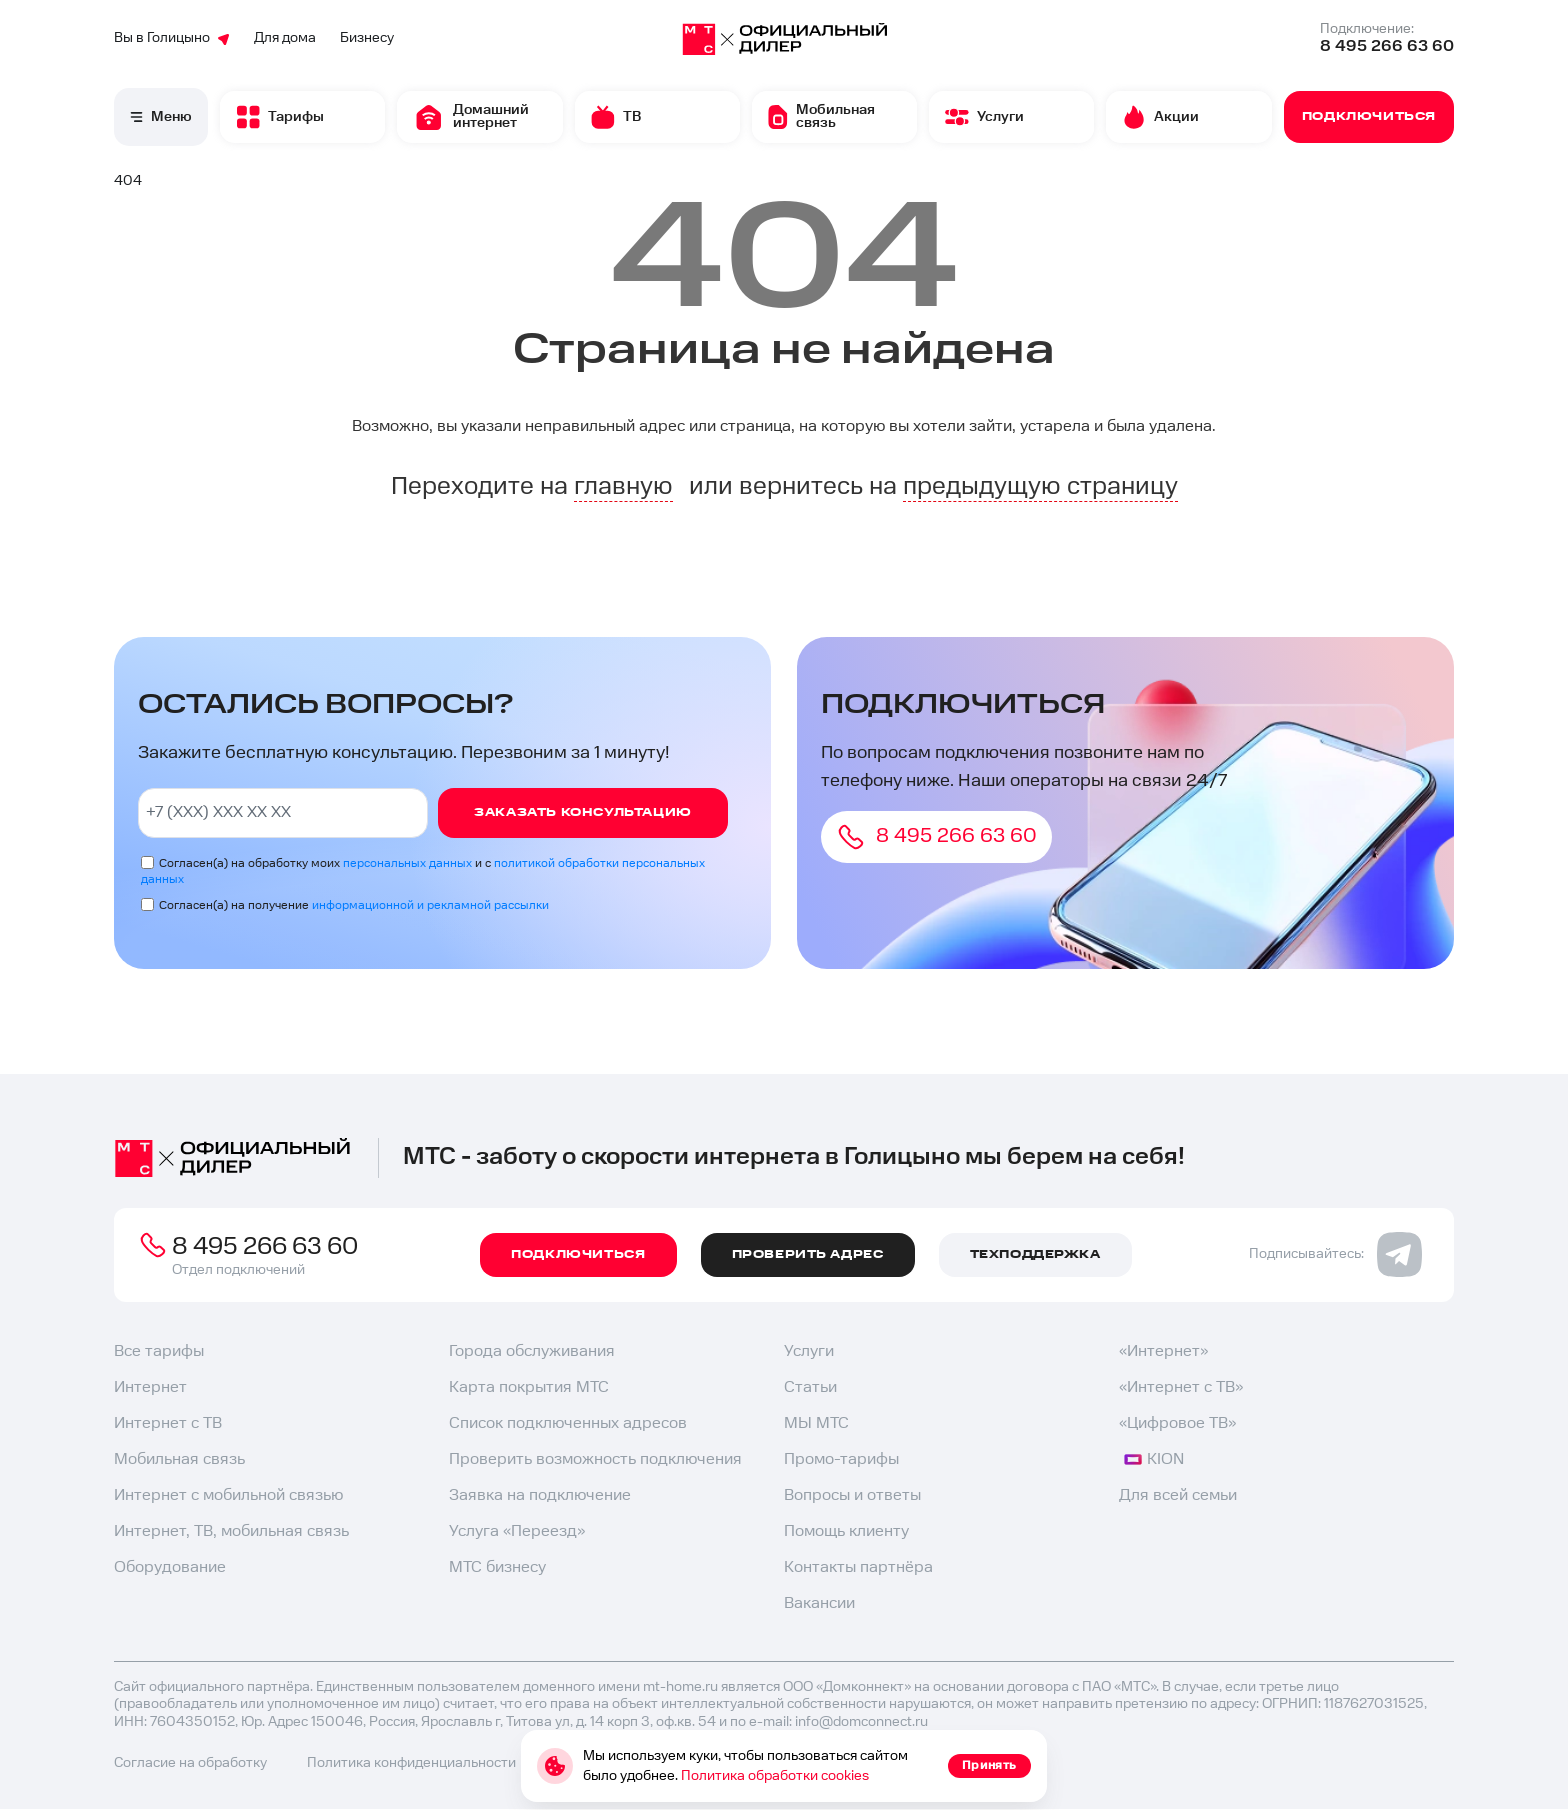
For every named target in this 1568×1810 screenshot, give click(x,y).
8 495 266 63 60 (1387, 46)
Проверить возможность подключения (595, 1459)
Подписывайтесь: (1335, 1254)
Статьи (810, 1387)
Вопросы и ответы (852, 1495)
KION (1154, 1459)
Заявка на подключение (540, 1495)
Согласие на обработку (190, 1763)
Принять (989, 1765)
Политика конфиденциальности (411, 1763)
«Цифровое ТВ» (1177, 1423)
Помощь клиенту (846, 1531)
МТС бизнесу (497, 1567)
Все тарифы (159, 1351)
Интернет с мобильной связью (228, 1495)
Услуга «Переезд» (517, 1531)
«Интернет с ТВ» (1181, 1387)
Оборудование (170, 1567)
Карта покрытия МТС (529, 1387)
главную (623, 486)
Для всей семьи (1178, 1495)
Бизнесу (367, 38)
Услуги (809, 1351)
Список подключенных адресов (568, 1423)
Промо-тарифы (841, 1459)
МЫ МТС (816, 1423)
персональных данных (407, 863)
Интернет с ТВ (168, 1423)
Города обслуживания (532, 1351)
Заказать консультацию (583, 812)
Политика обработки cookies (775, 1776)
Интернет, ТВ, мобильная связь (231, 1531)
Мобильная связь (179, 1459)
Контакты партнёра (858, 1567)
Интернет (150, 1387)
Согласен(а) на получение (354, 905)
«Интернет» (1163, 1351)
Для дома (285, 38)
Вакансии (819, 1603)
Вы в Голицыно (172, 38)
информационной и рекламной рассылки (430, 905)
